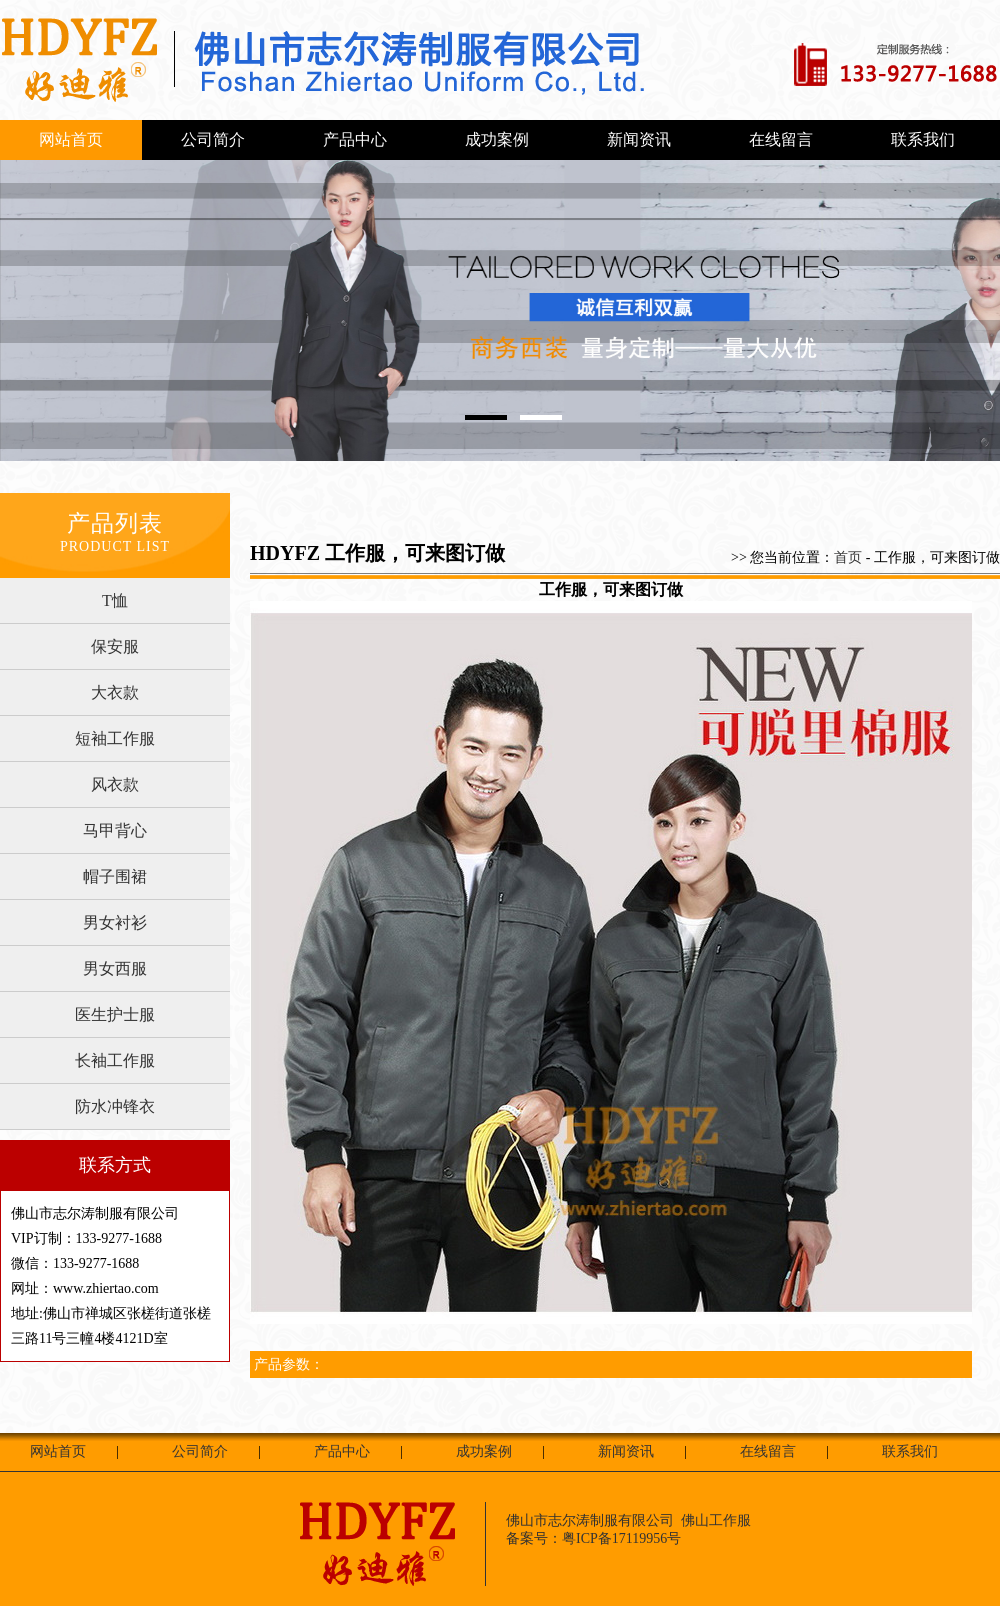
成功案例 (497, 139)
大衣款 (115, 692)
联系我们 (923, 139)
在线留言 (781, 139)
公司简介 (213, 139)
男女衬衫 (115, 922)
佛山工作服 (716, 1520)
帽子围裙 (115, 876)
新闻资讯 (639, 139)
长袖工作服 (115, 1060)
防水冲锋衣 (115, 1106)
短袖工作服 (115, 738)
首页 (848, 557)
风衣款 (115, 784)
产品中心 (355, 139)
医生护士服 (115, 1014)
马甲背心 (115, 830)
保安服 (115, 646)
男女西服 (115, 968)
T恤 (115, 600)
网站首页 (71, 139)
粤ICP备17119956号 (621, 1538)
